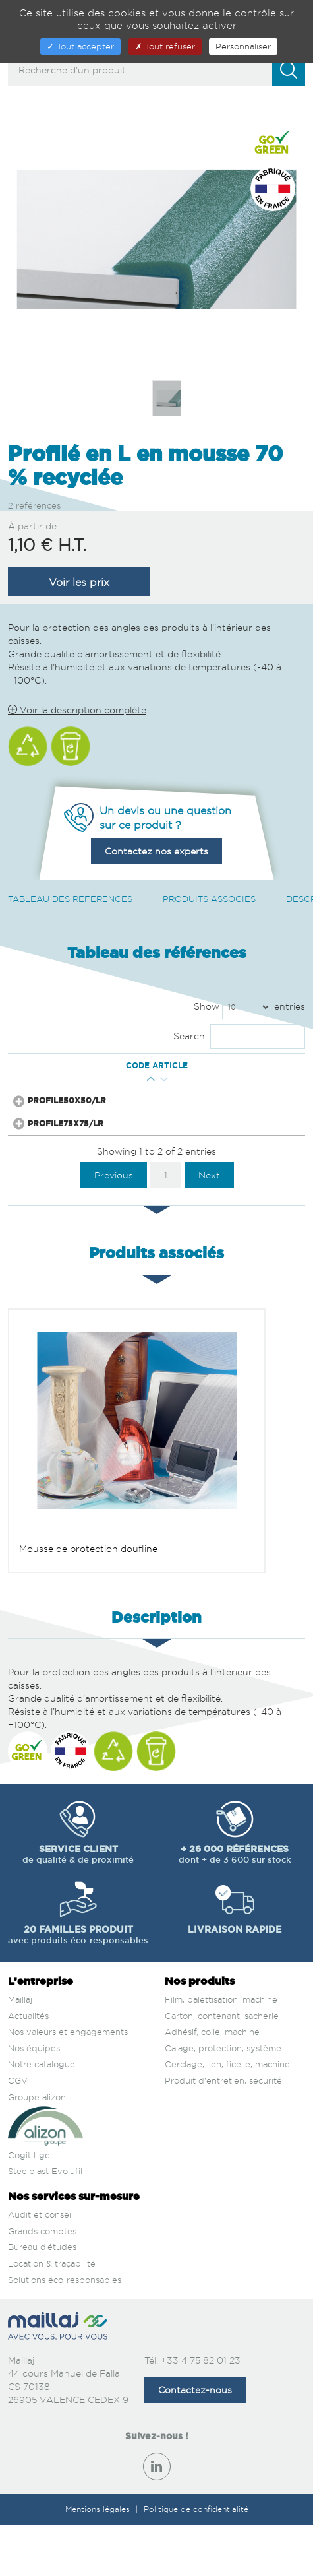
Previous (113, 1215)
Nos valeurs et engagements (68, 2072)
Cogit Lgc (28, 2194)
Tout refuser (165, 46)
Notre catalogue (41, 2104)
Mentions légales (98, 2549)
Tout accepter (80, 46)
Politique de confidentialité (196, 2549)
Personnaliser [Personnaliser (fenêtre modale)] (243, 46)
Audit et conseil (40, 2254)
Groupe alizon (37, 2136)
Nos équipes (34, 2088)
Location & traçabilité (52, 2303)
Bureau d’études (42, 2287)
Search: (239, 1036)
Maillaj (20, 2039)
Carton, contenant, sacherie (222, 2056)
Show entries (249, 1006)
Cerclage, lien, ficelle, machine (227, 2104)
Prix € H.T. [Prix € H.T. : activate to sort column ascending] (178, 1071)
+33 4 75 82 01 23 (201, 2400)
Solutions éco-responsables (64, 2319)
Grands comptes (42, 2271)
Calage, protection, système (223, 2088)
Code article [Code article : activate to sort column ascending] (66, 1071)
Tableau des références (70, 898)
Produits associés (209, 898)
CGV (18, 2120)
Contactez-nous (195, 2429)
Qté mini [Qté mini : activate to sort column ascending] (141, 1071)
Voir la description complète (77, 709)
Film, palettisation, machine (221, 2039)
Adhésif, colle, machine (212, 2072)
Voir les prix (79, 582)
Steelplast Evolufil (45, 2211)
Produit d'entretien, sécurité (223, 2120)
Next (209, 1215)
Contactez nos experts (156, 850)
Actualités (28, 2056)
